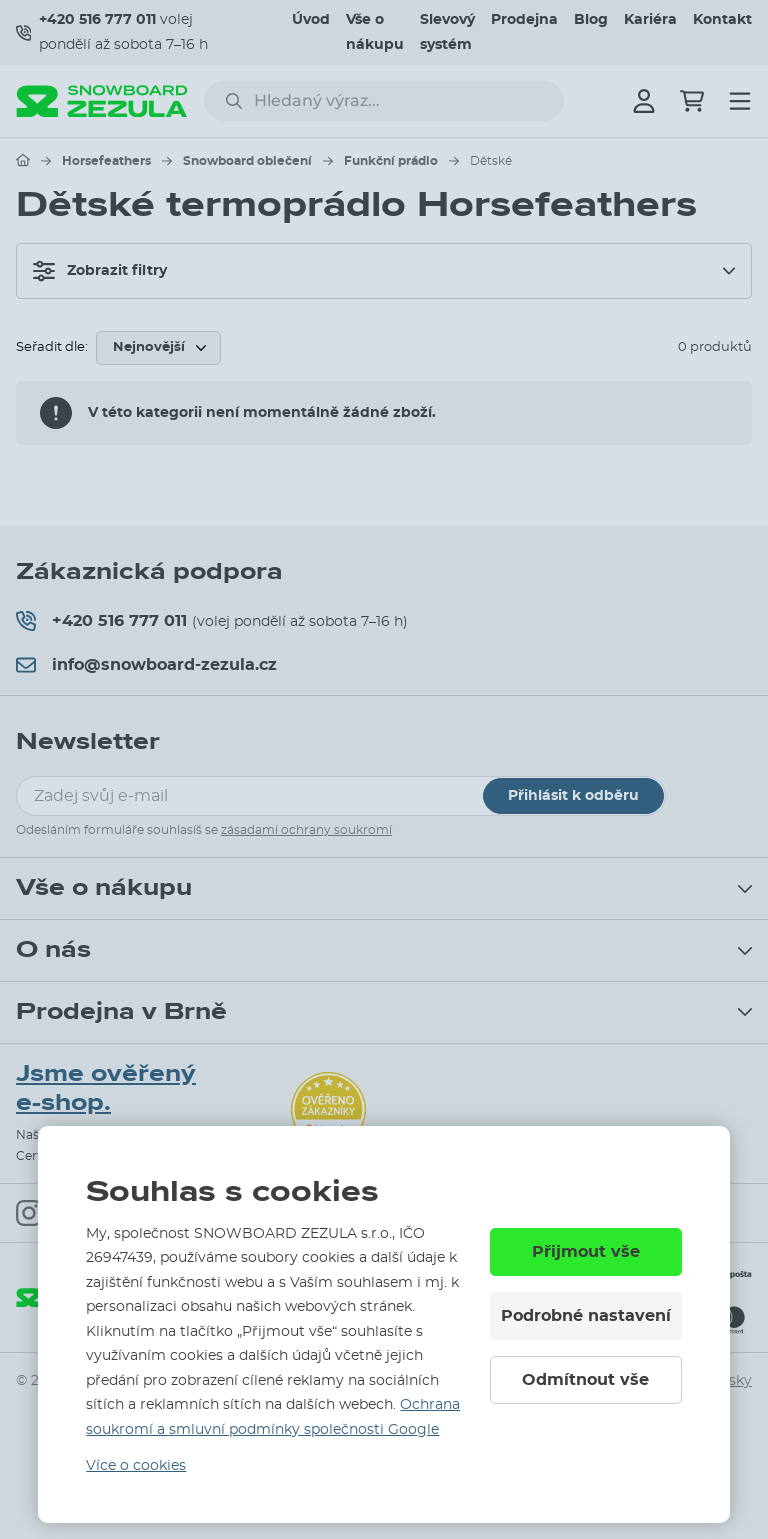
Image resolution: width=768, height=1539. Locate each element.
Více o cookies (136, 1466)
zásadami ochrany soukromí (306, 830)
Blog (591, 20)
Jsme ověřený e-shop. (106, 1088)
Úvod (311, 20)
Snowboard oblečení (247, 161)
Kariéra (650, 20)
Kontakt (722, 20)
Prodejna (524, 20)
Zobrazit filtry (100, 271)
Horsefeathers (106, 161)
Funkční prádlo (391, 161)
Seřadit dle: (52, 347)
